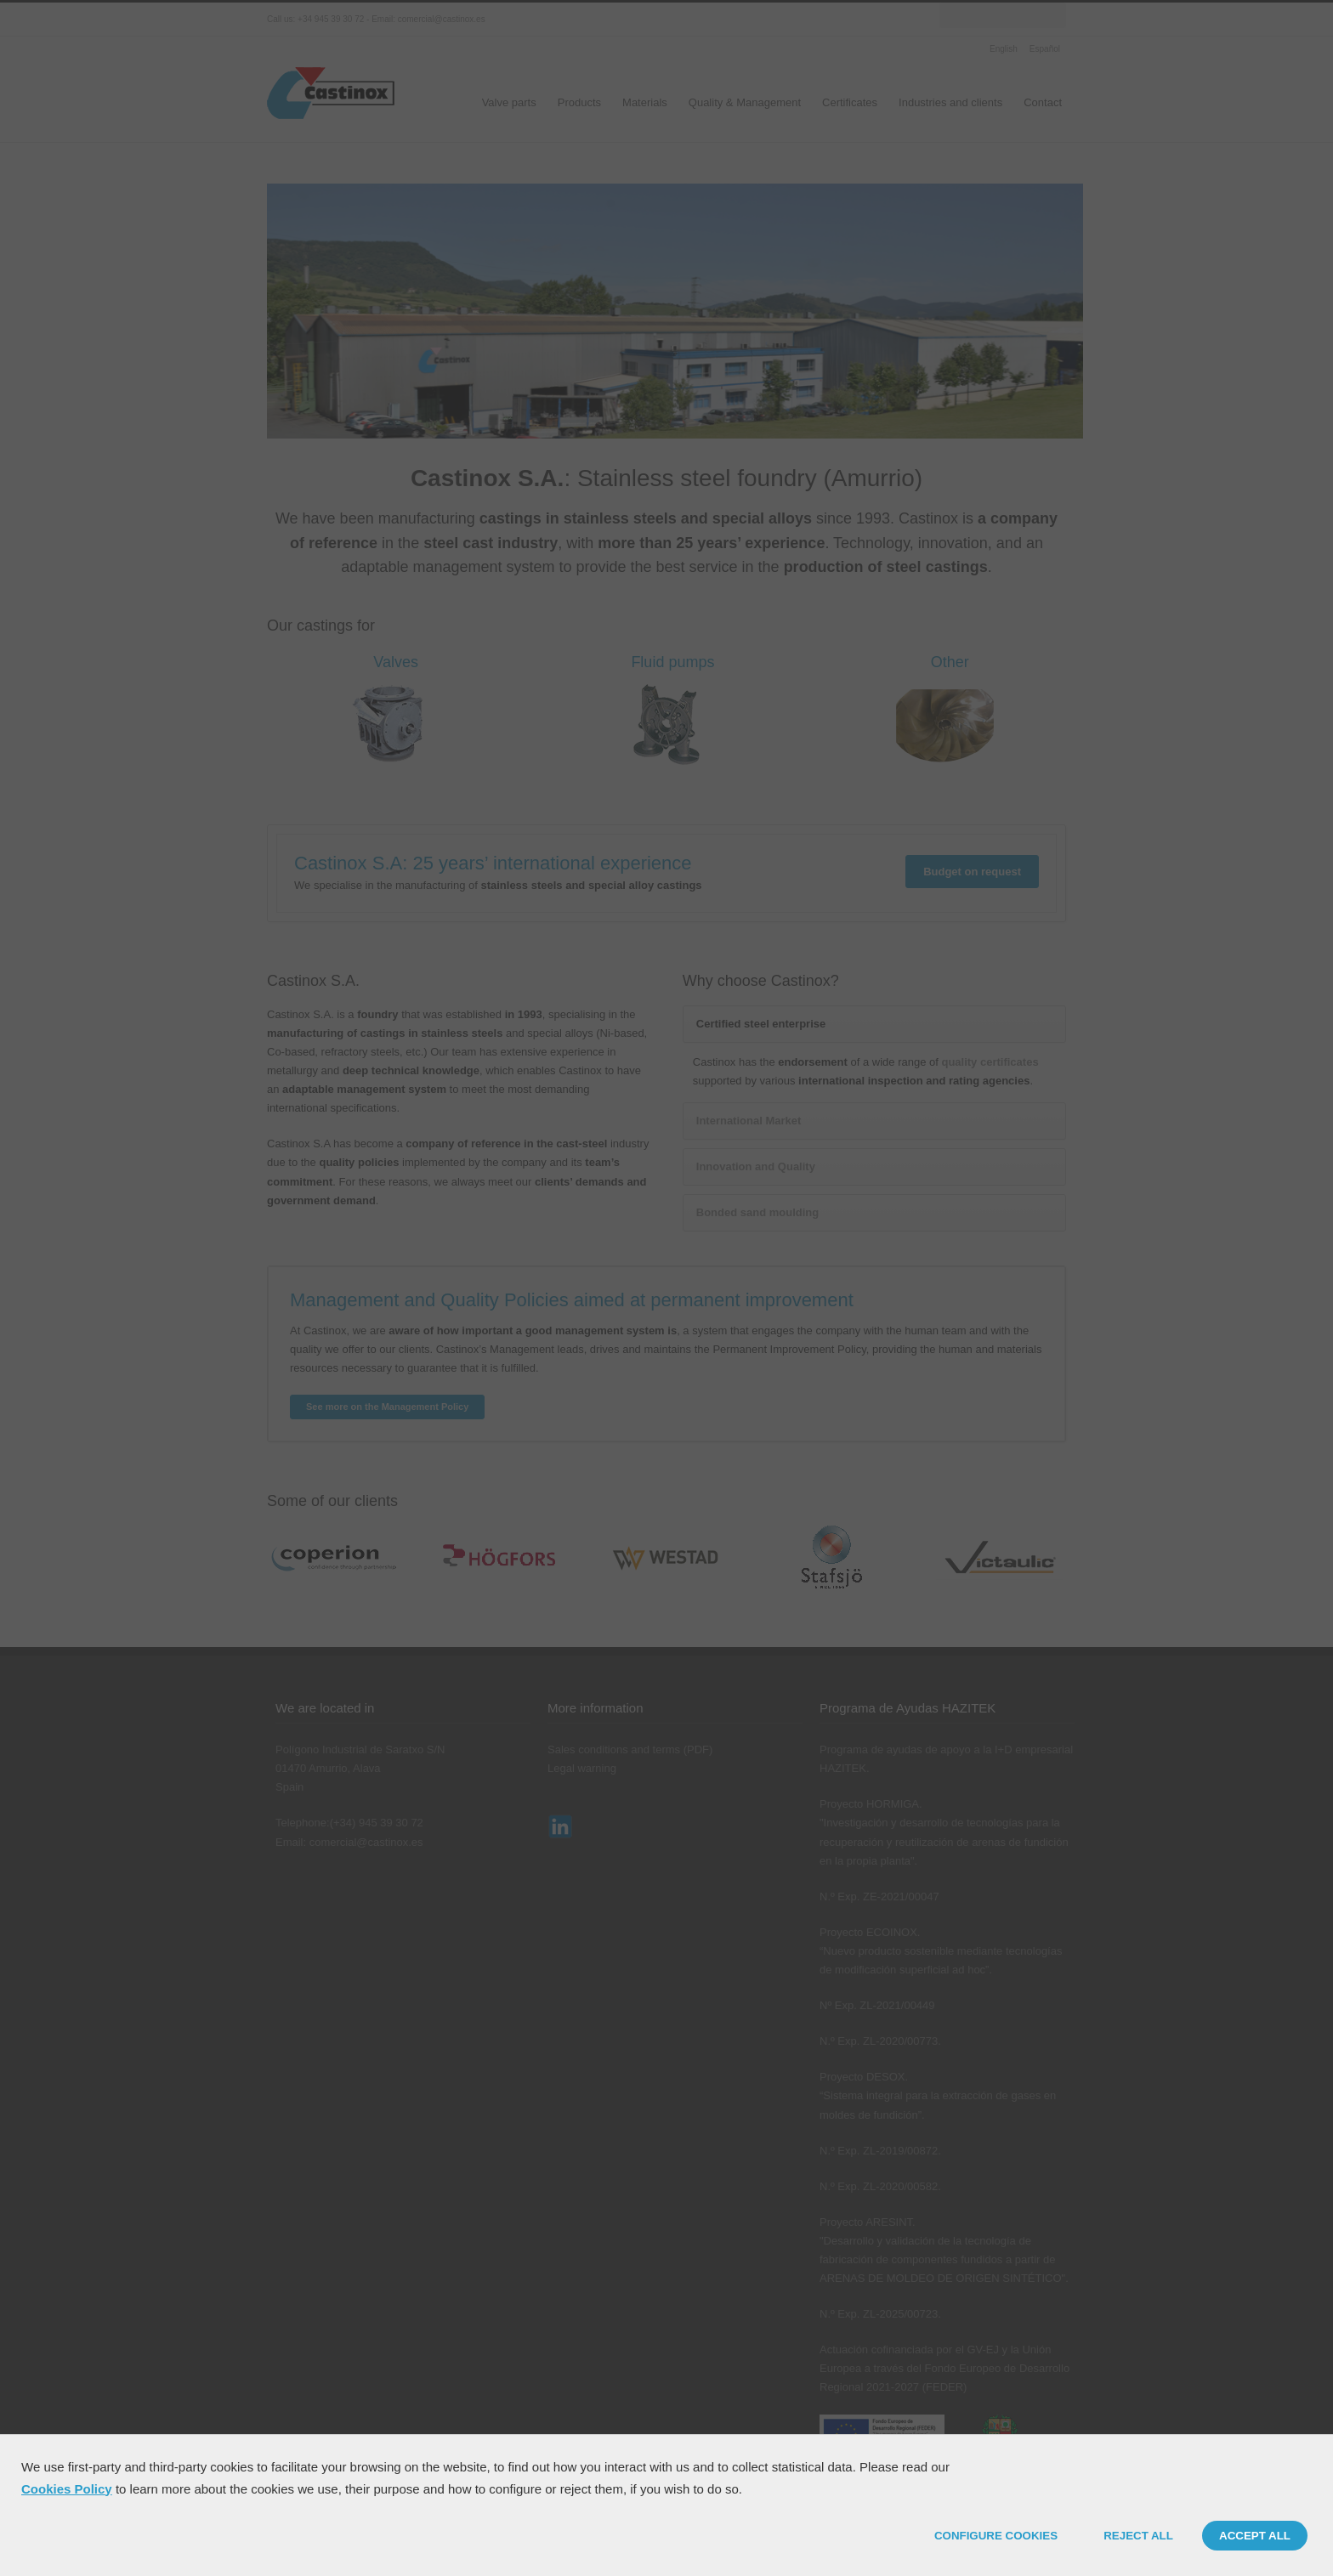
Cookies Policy (66, 2489)
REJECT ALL (1138, 2535)
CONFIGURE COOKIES (996, 2535)
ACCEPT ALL (1254, 2535)
